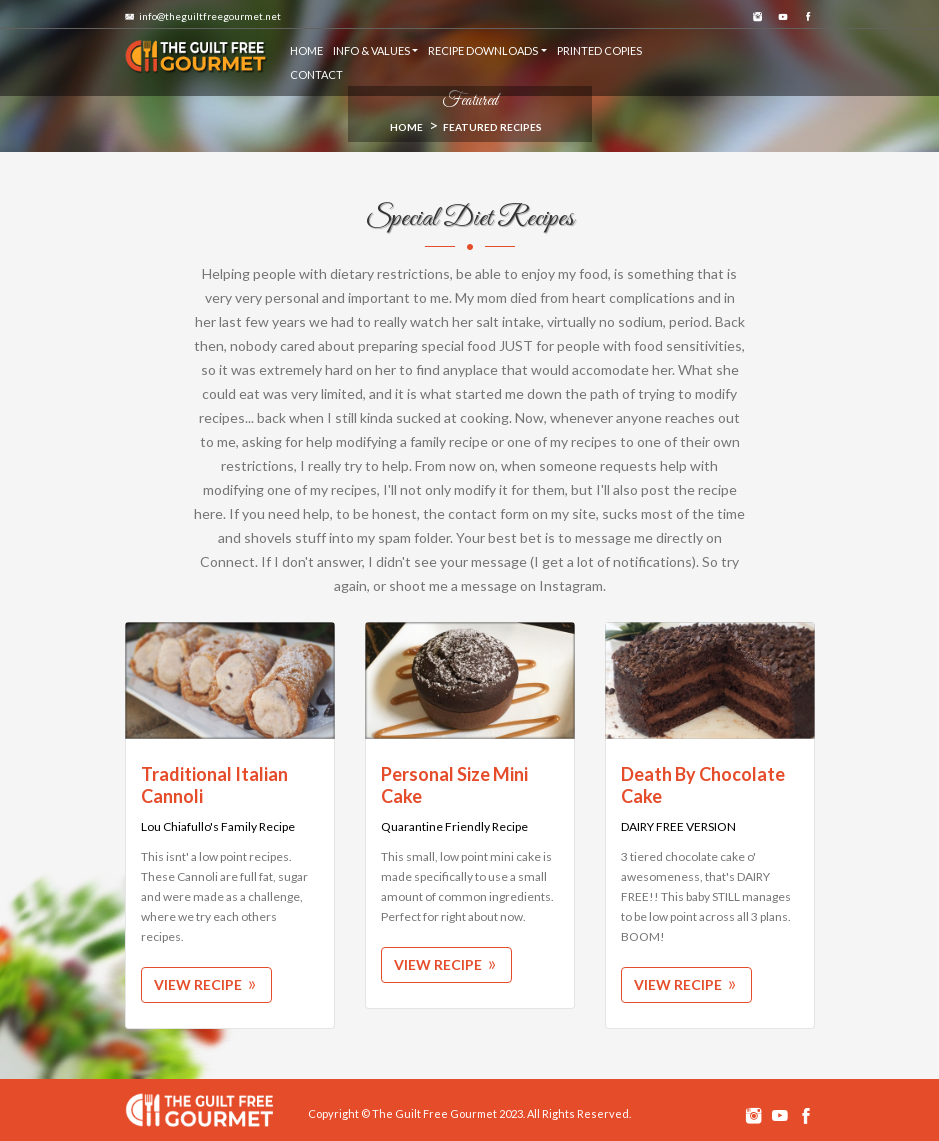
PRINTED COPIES (599, 50)
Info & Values (371, 50)
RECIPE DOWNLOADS (483, 50)
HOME (306, 50)
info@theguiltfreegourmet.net (203, 16)
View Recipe (206, 984)
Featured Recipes (492, 127)
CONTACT (316, 74)
